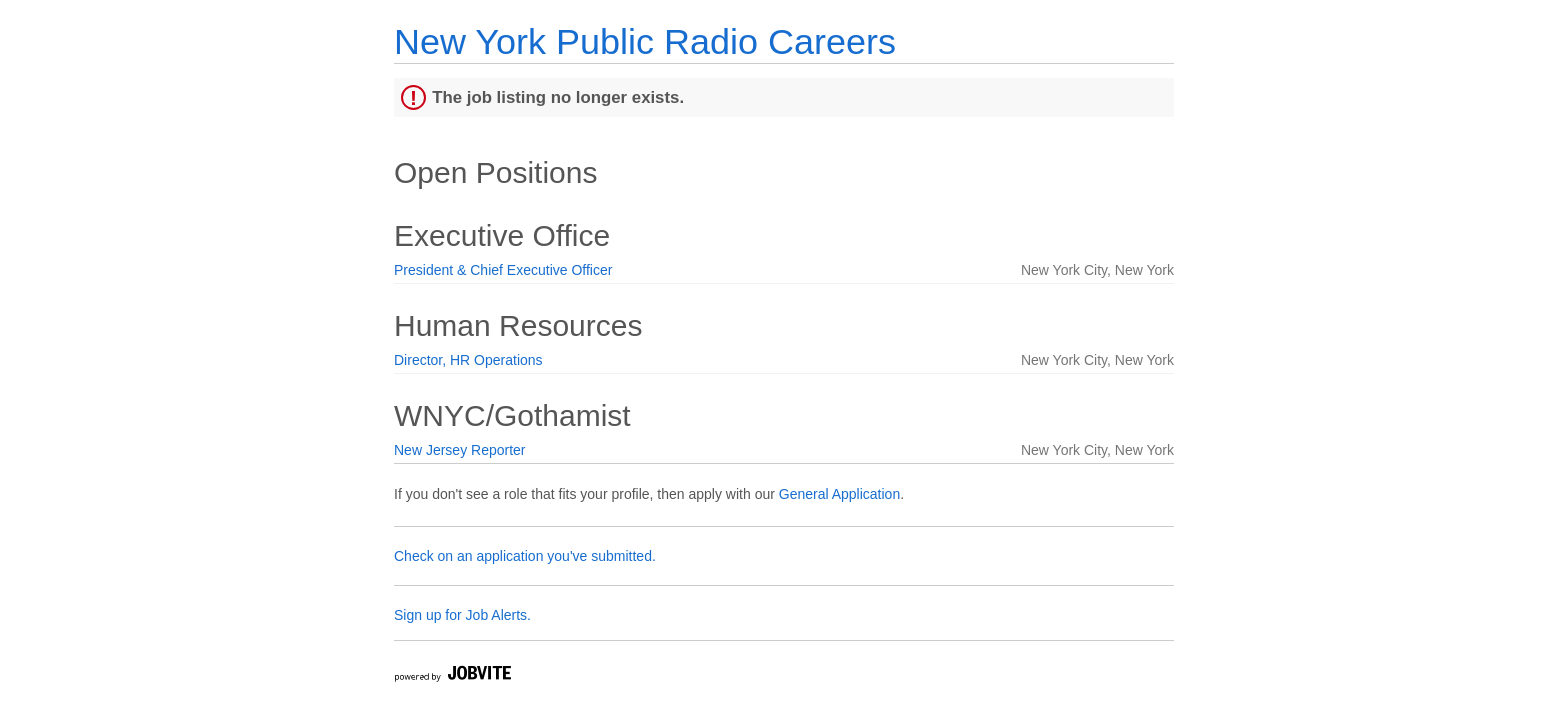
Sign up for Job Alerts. (462, 615)
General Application (839, 494)
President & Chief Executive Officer (503, 270)
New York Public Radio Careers (645, 41)
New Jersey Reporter (460, 450)
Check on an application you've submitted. (525, 556)
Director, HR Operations (468, 360)
